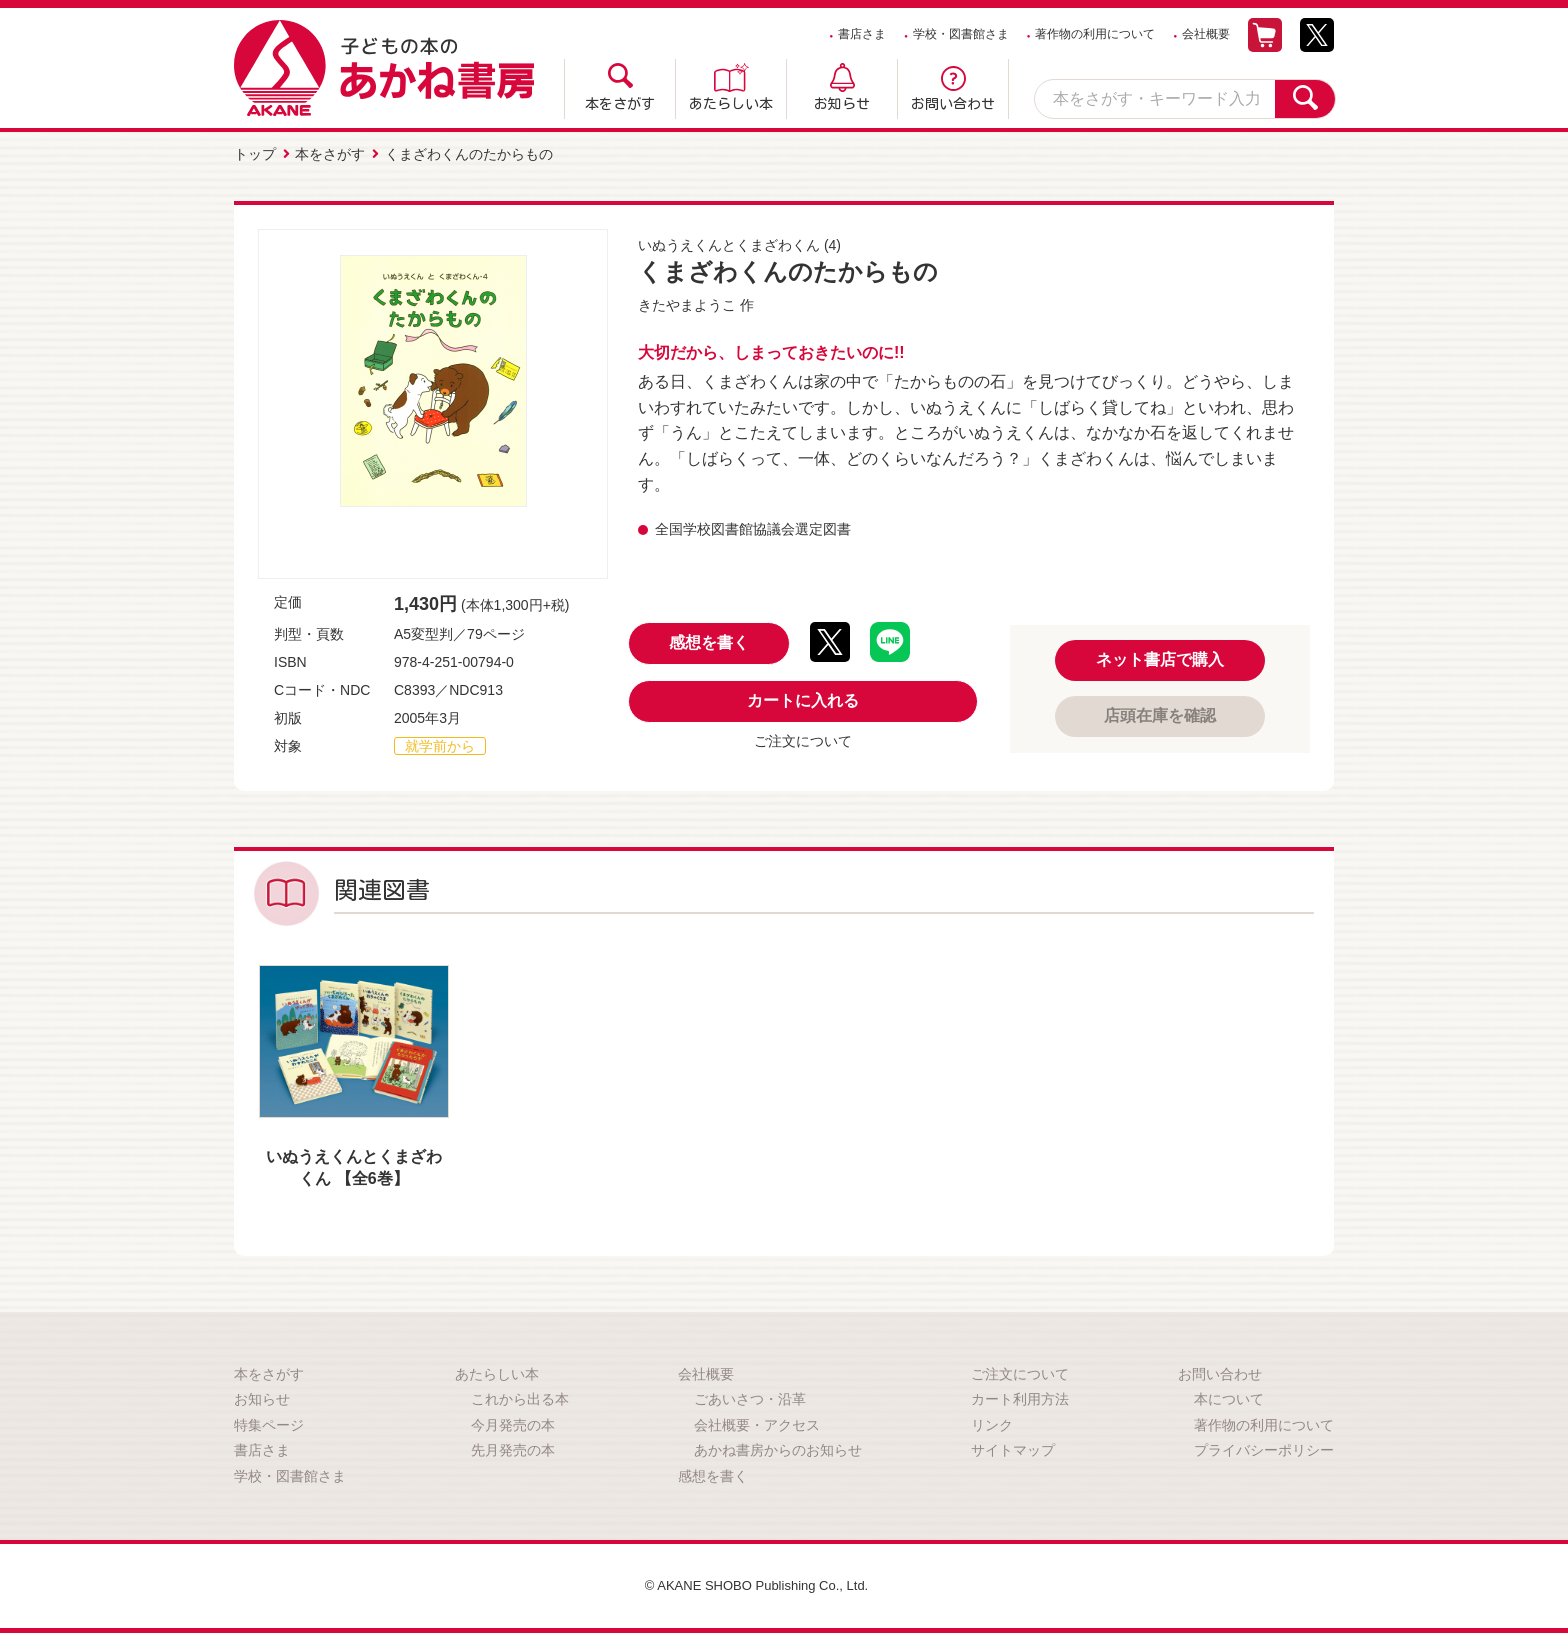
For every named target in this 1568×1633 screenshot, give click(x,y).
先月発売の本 (513, 1448)
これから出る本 (520, 1396)
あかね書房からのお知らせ (778, 1448)
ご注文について (803, 739)
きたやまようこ (687, 302)
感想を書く (709, 640)
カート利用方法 (1020, 1396)
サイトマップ (1013, 1448)
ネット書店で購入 (1160, 656)
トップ (255, 153)
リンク (992, 1422)
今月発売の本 (513, 1422)
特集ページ (269, 1422)
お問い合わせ (953, 104)
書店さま (862, 34)
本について (1229, 1396)
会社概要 (1206, 34)
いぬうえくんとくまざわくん (729, 242)
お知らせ (842, 104)
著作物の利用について (1095, 34)
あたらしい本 (731, 104)
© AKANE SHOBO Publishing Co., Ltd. (756, 1583)
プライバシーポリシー (1264, 1448)
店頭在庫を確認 (1160, 712)
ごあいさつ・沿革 (750, 1396)
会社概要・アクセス (757, 1422)
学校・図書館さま (961, 34)
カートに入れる (803, 698)
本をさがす (620, 104)
